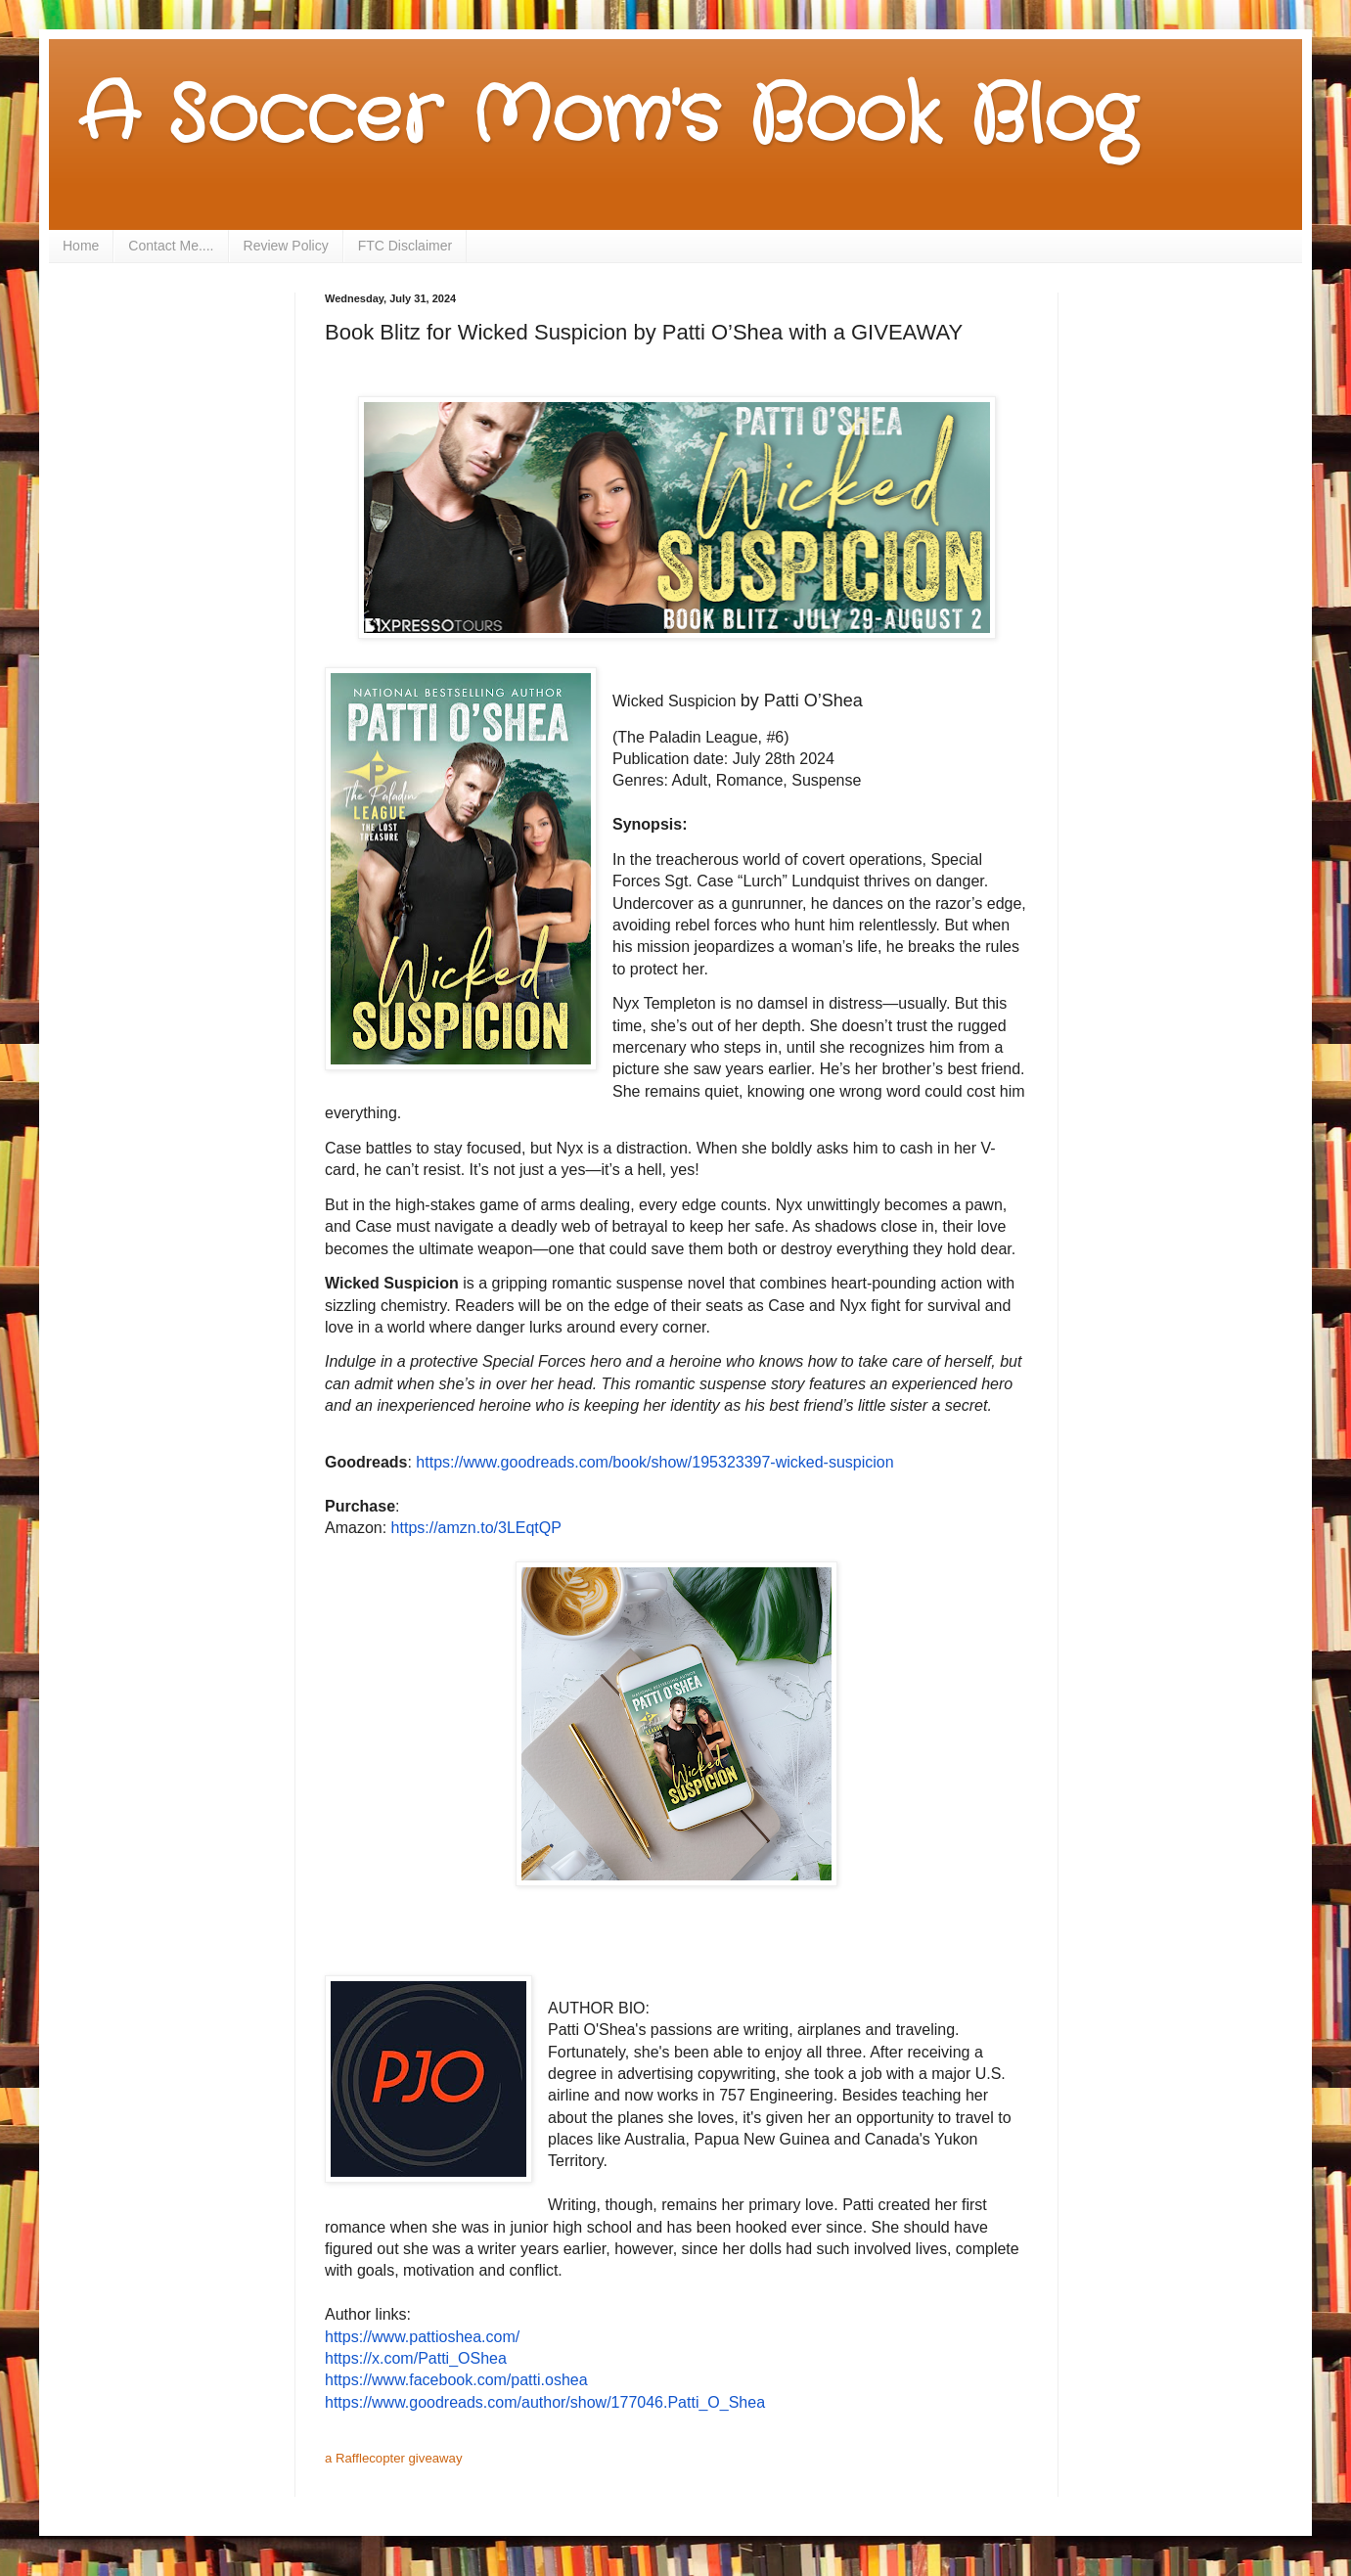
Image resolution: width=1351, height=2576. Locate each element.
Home (81, 245)
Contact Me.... (170, 245)
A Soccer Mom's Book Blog (607, 117)
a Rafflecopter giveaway (394, 2458)
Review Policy (286, 245)
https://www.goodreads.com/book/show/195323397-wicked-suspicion (654, 1462)
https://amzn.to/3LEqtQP (476, 1527)
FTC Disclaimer (405, 245)
